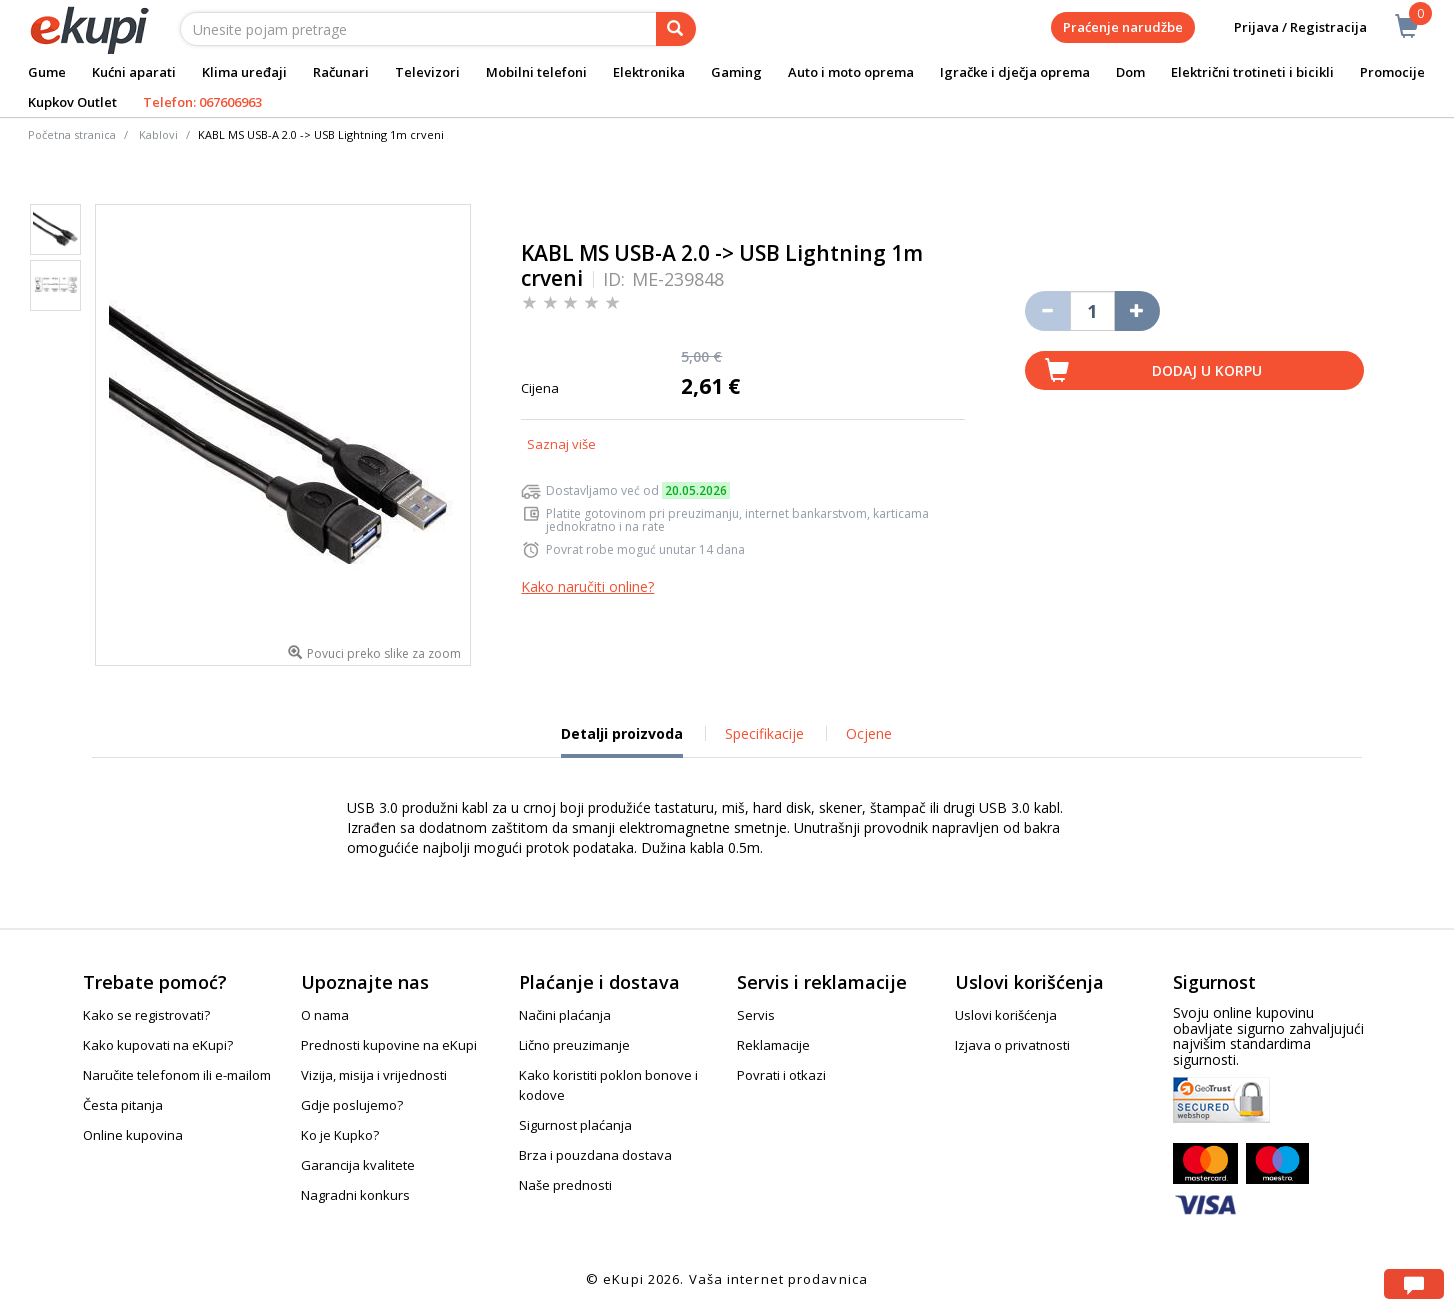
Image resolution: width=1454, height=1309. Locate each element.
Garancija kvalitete (358, 1165)
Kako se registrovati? (146, 1015)
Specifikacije (764, 733)
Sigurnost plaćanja (575, 1125)
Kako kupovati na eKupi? (158, 1045)
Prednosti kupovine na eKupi (389, 1045)
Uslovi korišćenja (1006, 1015)
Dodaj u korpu (1207, 370)
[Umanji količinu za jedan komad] (1047, 311)
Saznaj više (561, 444)
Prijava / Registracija (1286, 27)
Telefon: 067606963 (202, 102)
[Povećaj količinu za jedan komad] (1137, 311)
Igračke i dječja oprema (1015, 72)
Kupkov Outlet (72, 102)
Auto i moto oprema (851, 72)
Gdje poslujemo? (352, 1105)
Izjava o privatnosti (1012, 1045)
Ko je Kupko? (340, 1135)
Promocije (1392, 72)
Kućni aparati (134, 72)
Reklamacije (773, 1045)
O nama (325, 1015)
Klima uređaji (244, 72)
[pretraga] (676, 29)
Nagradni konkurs (355, 1195)
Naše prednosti (565, 1185)
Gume (47, 72)
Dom (1130, 72)
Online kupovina (133, 1135)
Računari (341, 72)
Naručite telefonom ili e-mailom (177, 1075)
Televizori (427, 72)
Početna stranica (72, 134)
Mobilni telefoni (536, 72)
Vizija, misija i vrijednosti (374, 1075)
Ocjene (869, 733)
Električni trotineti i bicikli (1252, 72)
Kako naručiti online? (587, 586)
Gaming (736, 72)
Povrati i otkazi (781, 1075)
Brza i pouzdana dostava (595, 1155)
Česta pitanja (123, 1105)
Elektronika (649, 72)
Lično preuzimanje (574, 1045)
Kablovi (158, 134)
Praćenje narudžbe (1123, 27)
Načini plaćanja (565, 1015)
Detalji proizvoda (622, 741)
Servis (756, 1015)
